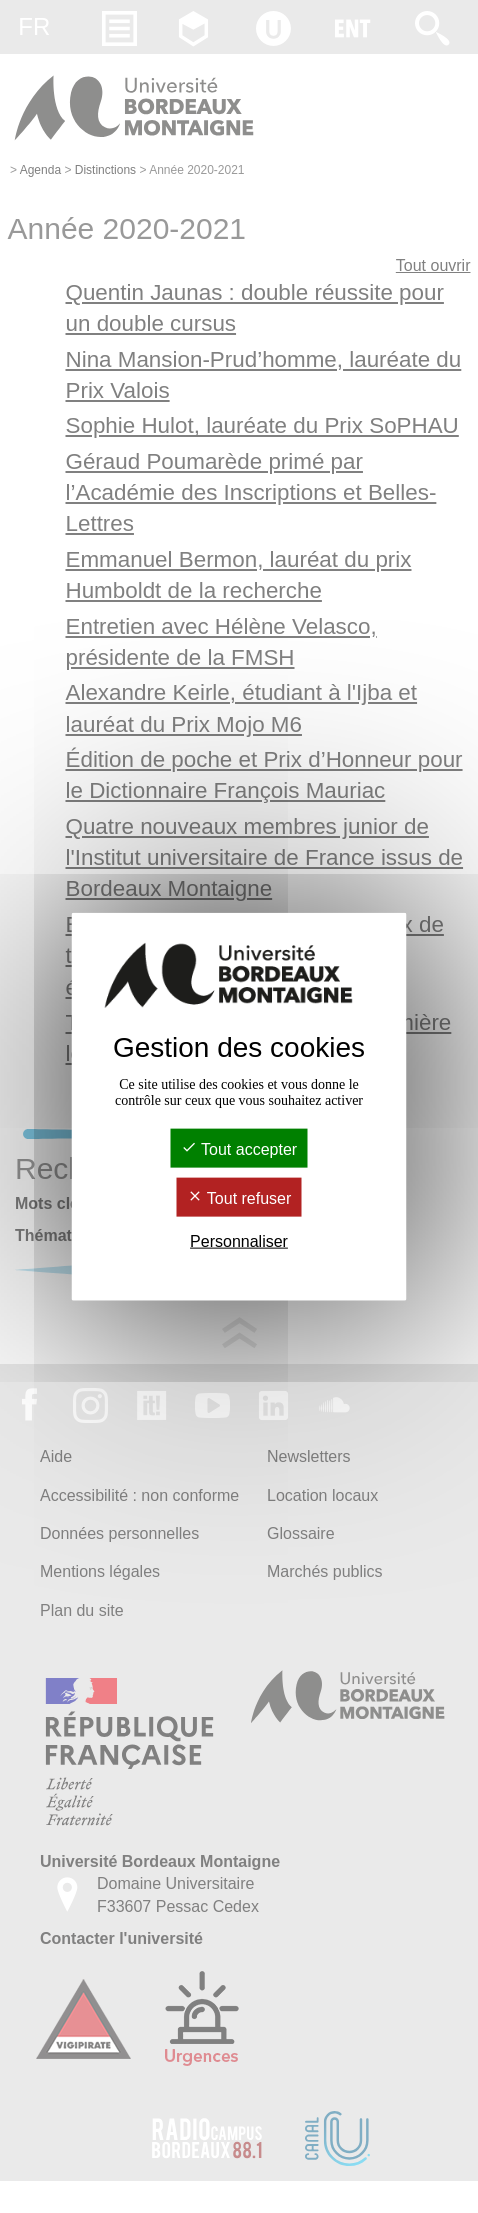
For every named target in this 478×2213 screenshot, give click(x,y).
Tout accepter (239, 1148)
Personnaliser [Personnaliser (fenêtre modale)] (239, 1241)
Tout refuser (239, 1198)
